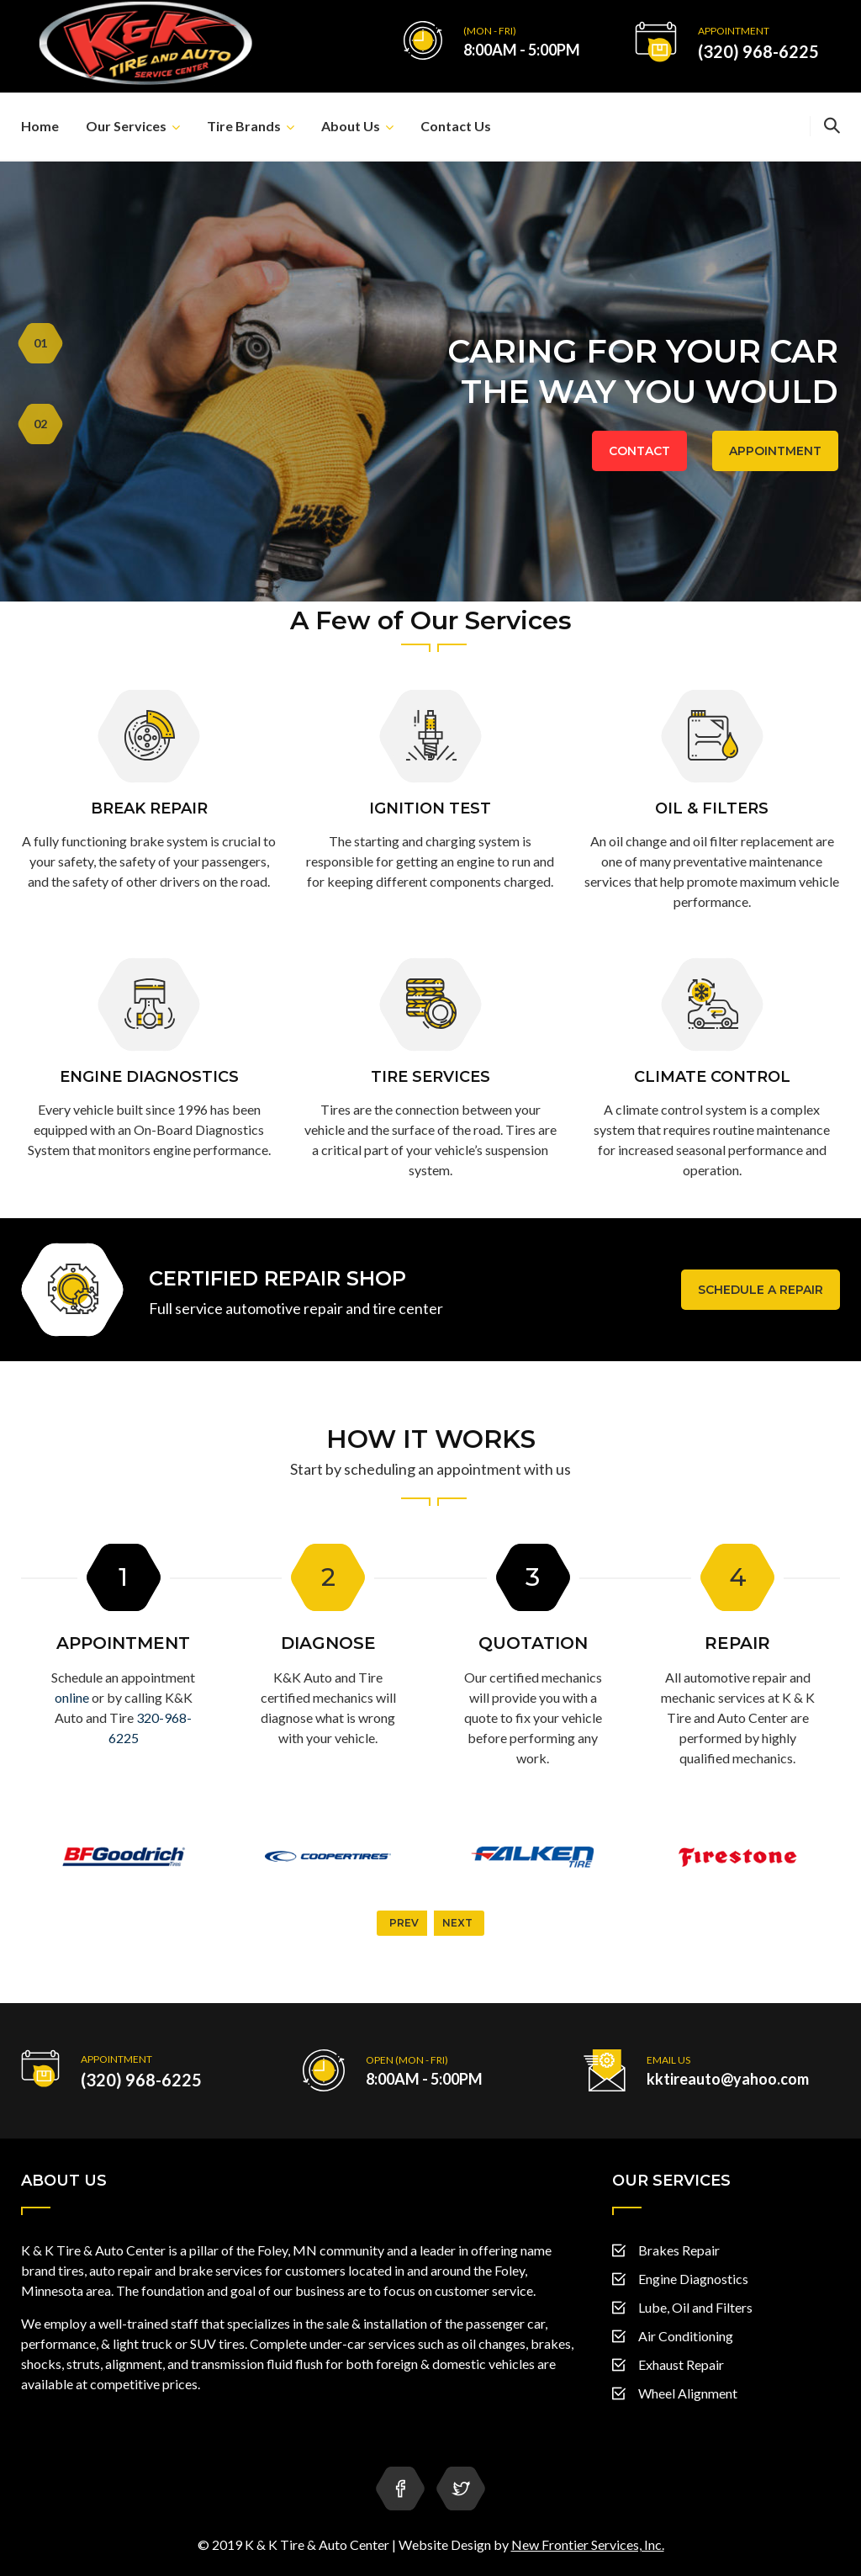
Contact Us (455, 126)
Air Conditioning (685, 2336)
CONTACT (639, 450)
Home (40, 126)
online (72, 1697)
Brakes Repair (679, 2250)
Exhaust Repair (681, 2364)
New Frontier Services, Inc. (587, 2544)
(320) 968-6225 (758, 51)
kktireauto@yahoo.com (728, 2079)
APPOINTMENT (775, 450)
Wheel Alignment (687, 2393)
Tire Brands (244, 126)
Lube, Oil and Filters (695, 2307)
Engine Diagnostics (693, 2279)
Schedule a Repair (760, 1289)
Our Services (126, 126)
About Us (350, 126)
